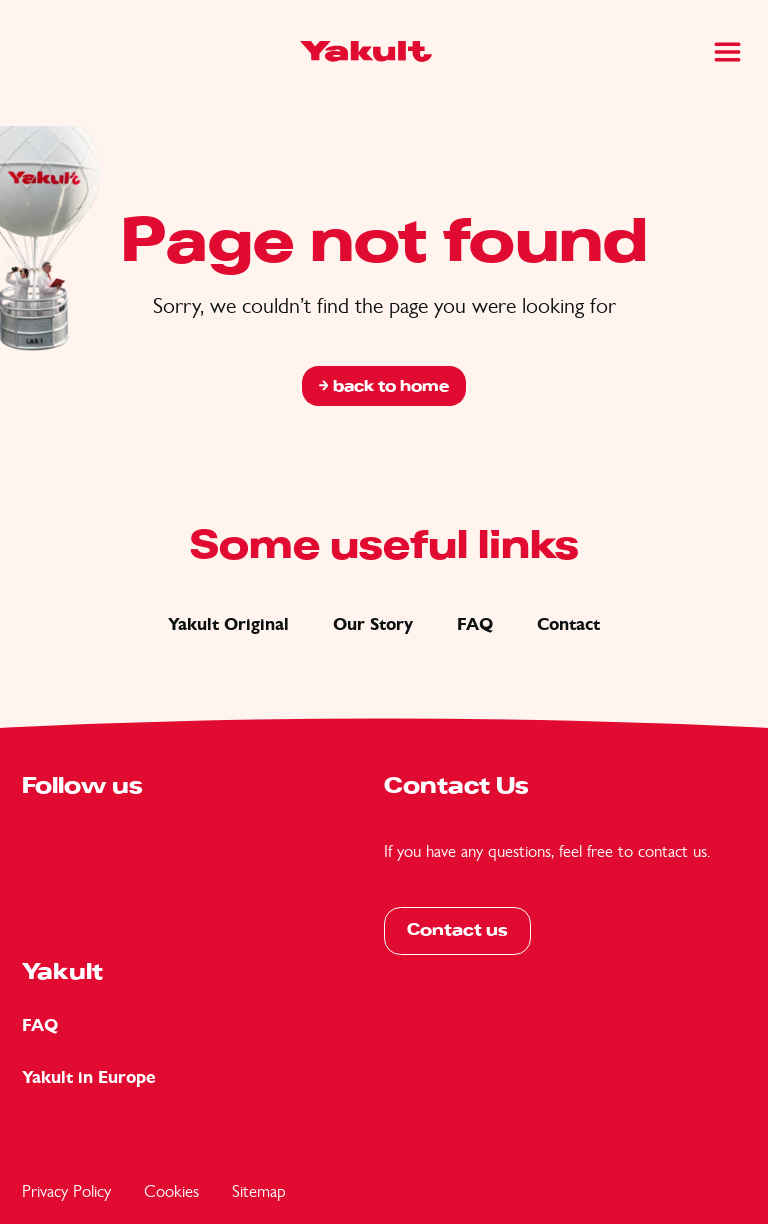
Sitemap (259, 1191)
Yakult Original (228, 624)
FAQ (475, 624)
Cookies (171, 1191)
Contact (568, 624)
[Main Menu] (727, 52)
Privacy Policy (66, 1191)
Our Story (373, 624)
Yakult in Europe (89, 1077)
